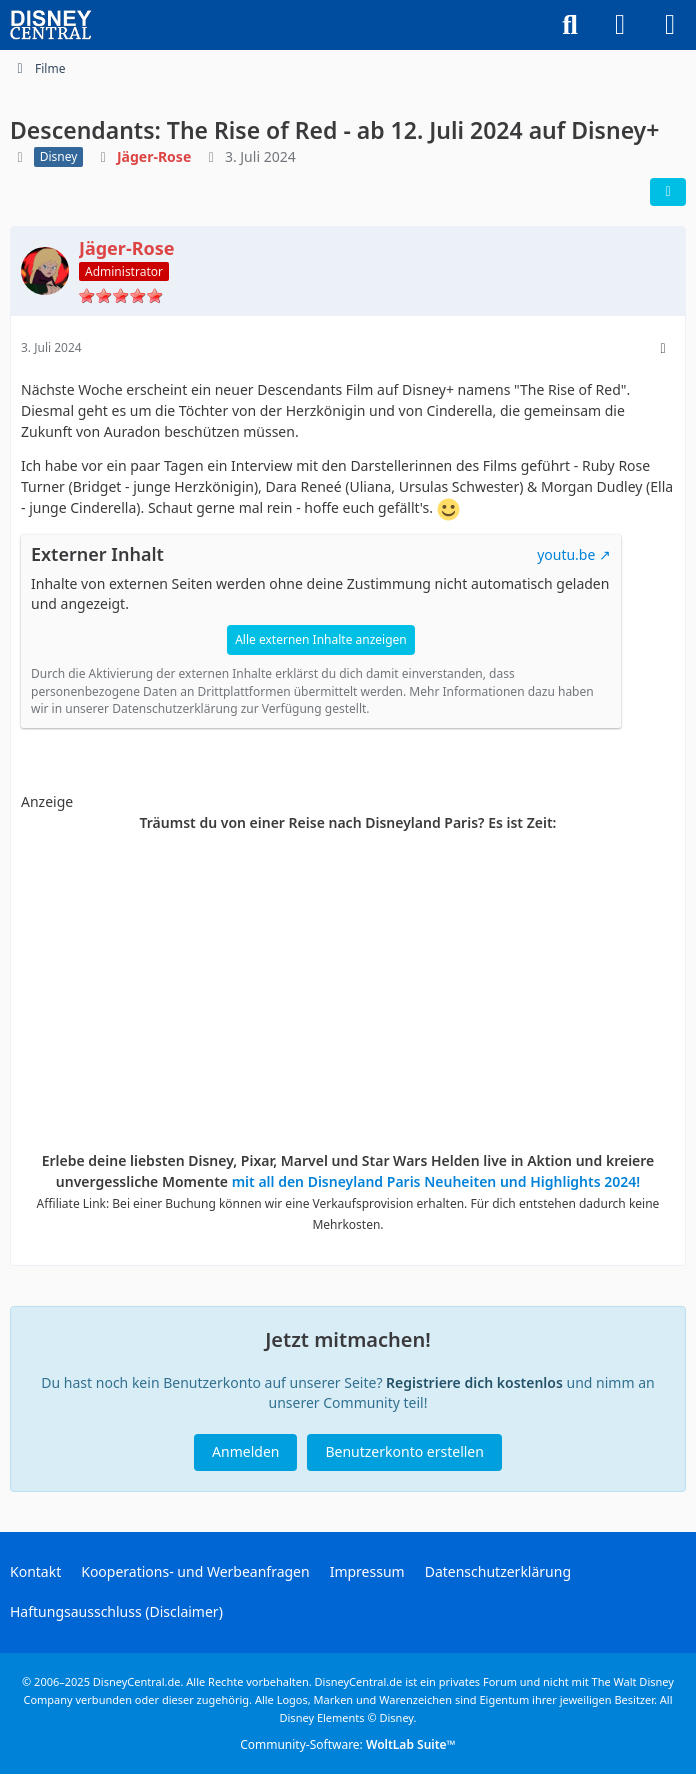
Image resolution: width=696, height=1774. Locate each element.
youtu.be (566, 554)
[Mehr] (663, 348)
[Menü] (670, 25)
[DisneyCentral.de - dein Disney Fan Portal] (51, 25)
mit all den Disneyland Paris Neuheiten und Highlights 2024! (436, 1181)
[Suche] (570, 25)
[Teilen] (668, 192)
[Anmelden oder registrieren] (620, 25)
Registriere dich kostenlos (474, 1382)
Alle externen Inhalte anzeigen (321, 639)
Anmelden (245, 1451)
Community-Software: (348, 1744)
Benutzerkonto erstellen (404, 1451)
